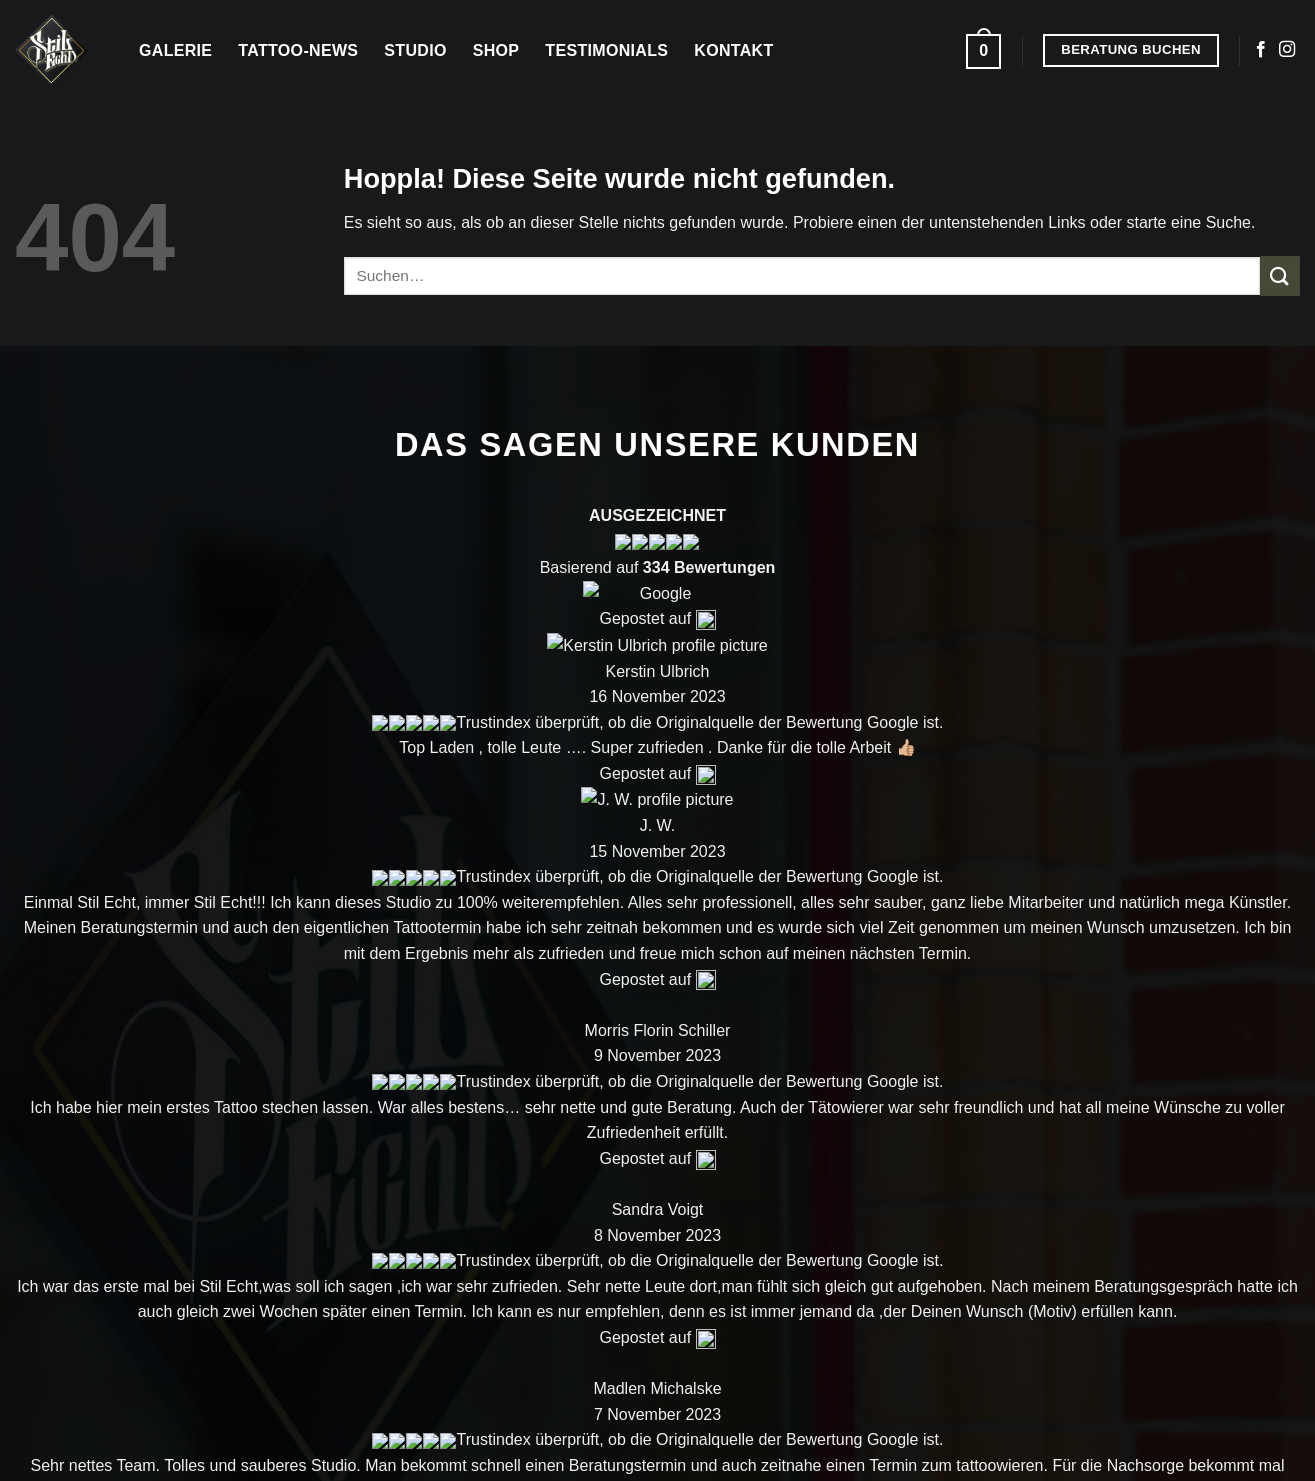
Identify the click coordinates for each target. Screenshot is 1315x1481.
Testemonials (963, 994)
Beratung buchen (1159, 946)
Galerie (175, 50)
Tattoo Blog (956, 945)
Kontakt (733, 50)
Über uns (1125, 848)
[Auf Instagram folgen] (1287, 50)
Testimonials (606, 50)
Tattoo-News (298, 50)
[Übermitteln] (1280, 275)
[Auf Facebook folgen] (1261, 50)
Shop (496, 50)
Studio (415, 50)
